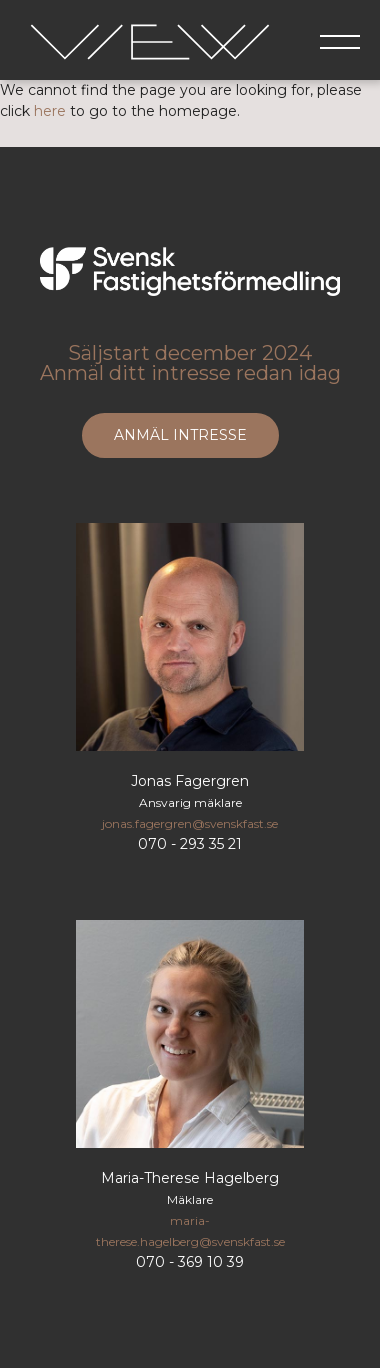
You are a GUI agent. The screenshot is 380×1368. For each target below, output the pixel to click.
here (50, 111)
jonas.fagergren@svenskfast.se (190, 823)
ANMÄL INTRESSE (180, 435)
